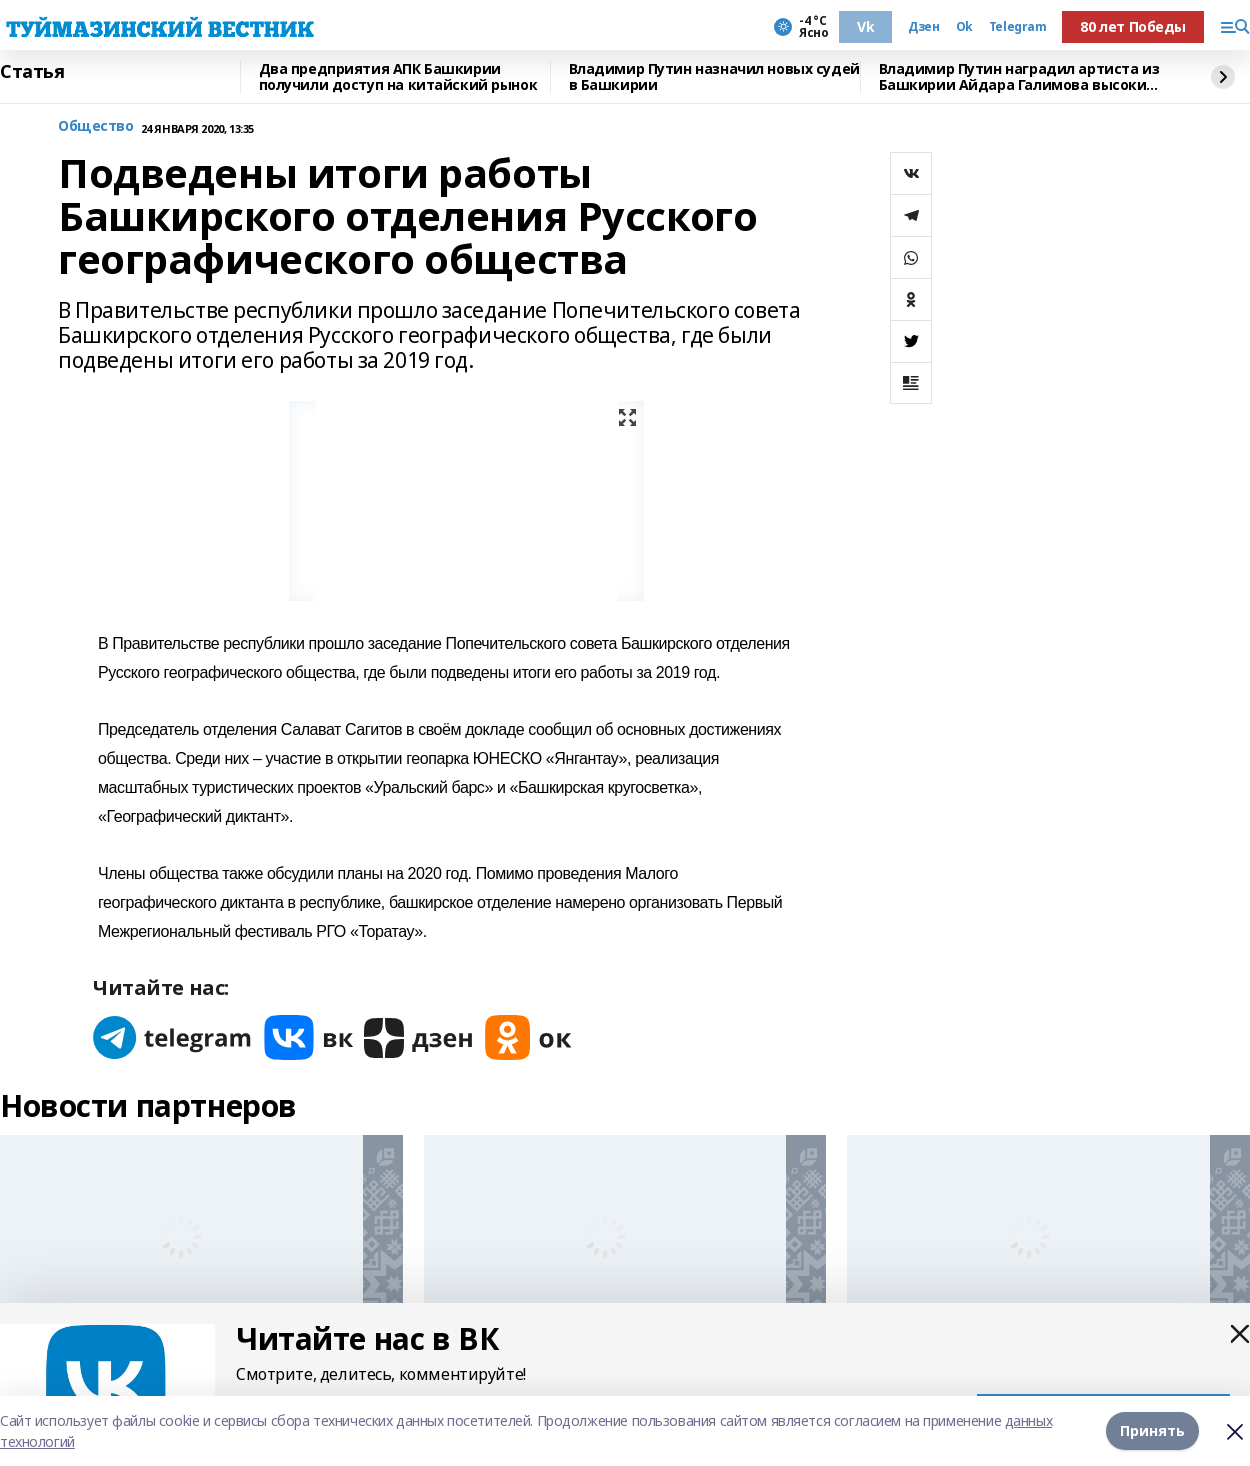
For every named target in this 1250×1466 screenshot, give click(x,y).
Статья (32, 72)
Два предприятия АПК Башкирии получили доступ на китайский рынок (398, 77)
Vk (865, 26)
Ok (964, 27)
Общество (96, 126)
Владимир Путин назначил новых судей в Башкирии (714, 77)
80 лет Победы (1133, 26)
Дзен (923, 27)
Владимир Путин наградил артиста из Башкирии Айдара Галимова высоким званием (1019, 77)
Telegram (1018, 27)
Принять (1152, 1430)
